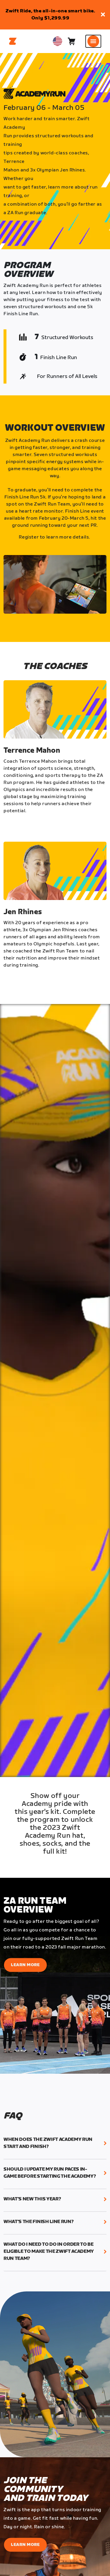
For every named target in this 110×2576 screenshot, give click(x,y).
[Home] (13, 41)
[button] (103, 15)
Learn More (25, 1964)
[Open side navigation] (93, 41)
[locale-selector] (57, 41)
